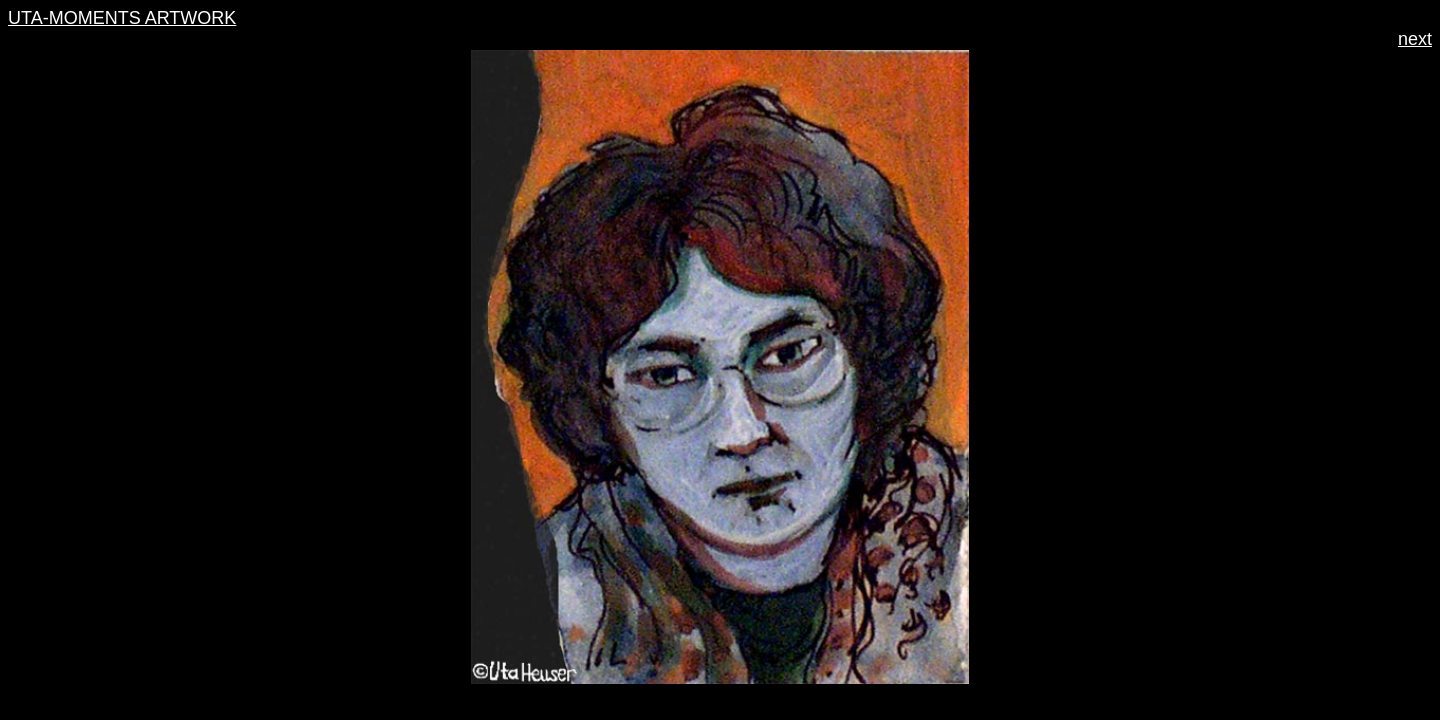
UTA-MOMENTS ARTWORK (122, 18)
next (1415, 39)
